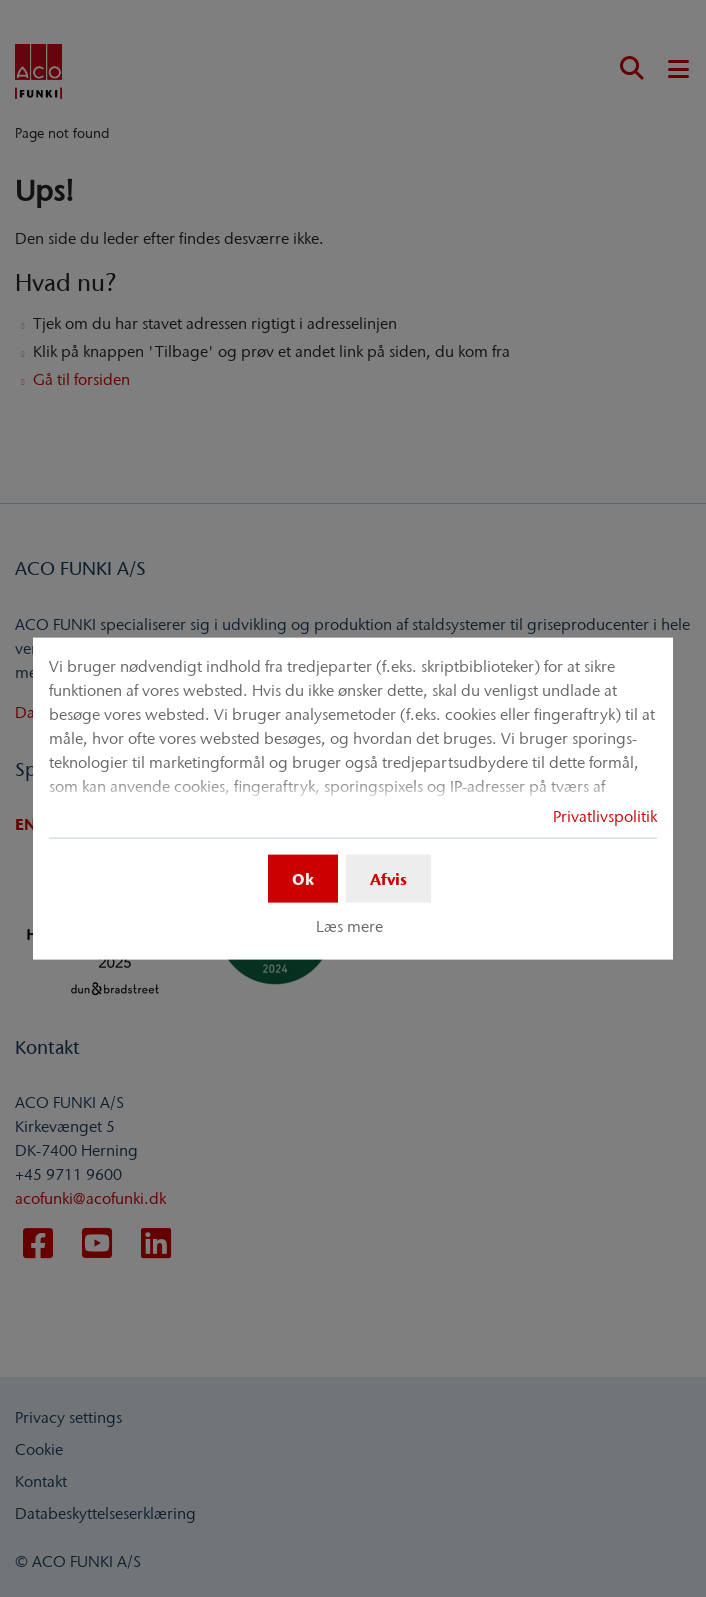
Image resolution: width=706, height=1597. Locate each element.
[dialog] (353, 798)
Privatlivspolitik (605, 815)
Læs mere (349, 926)
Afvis (388, 878)
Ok (303, 878)
